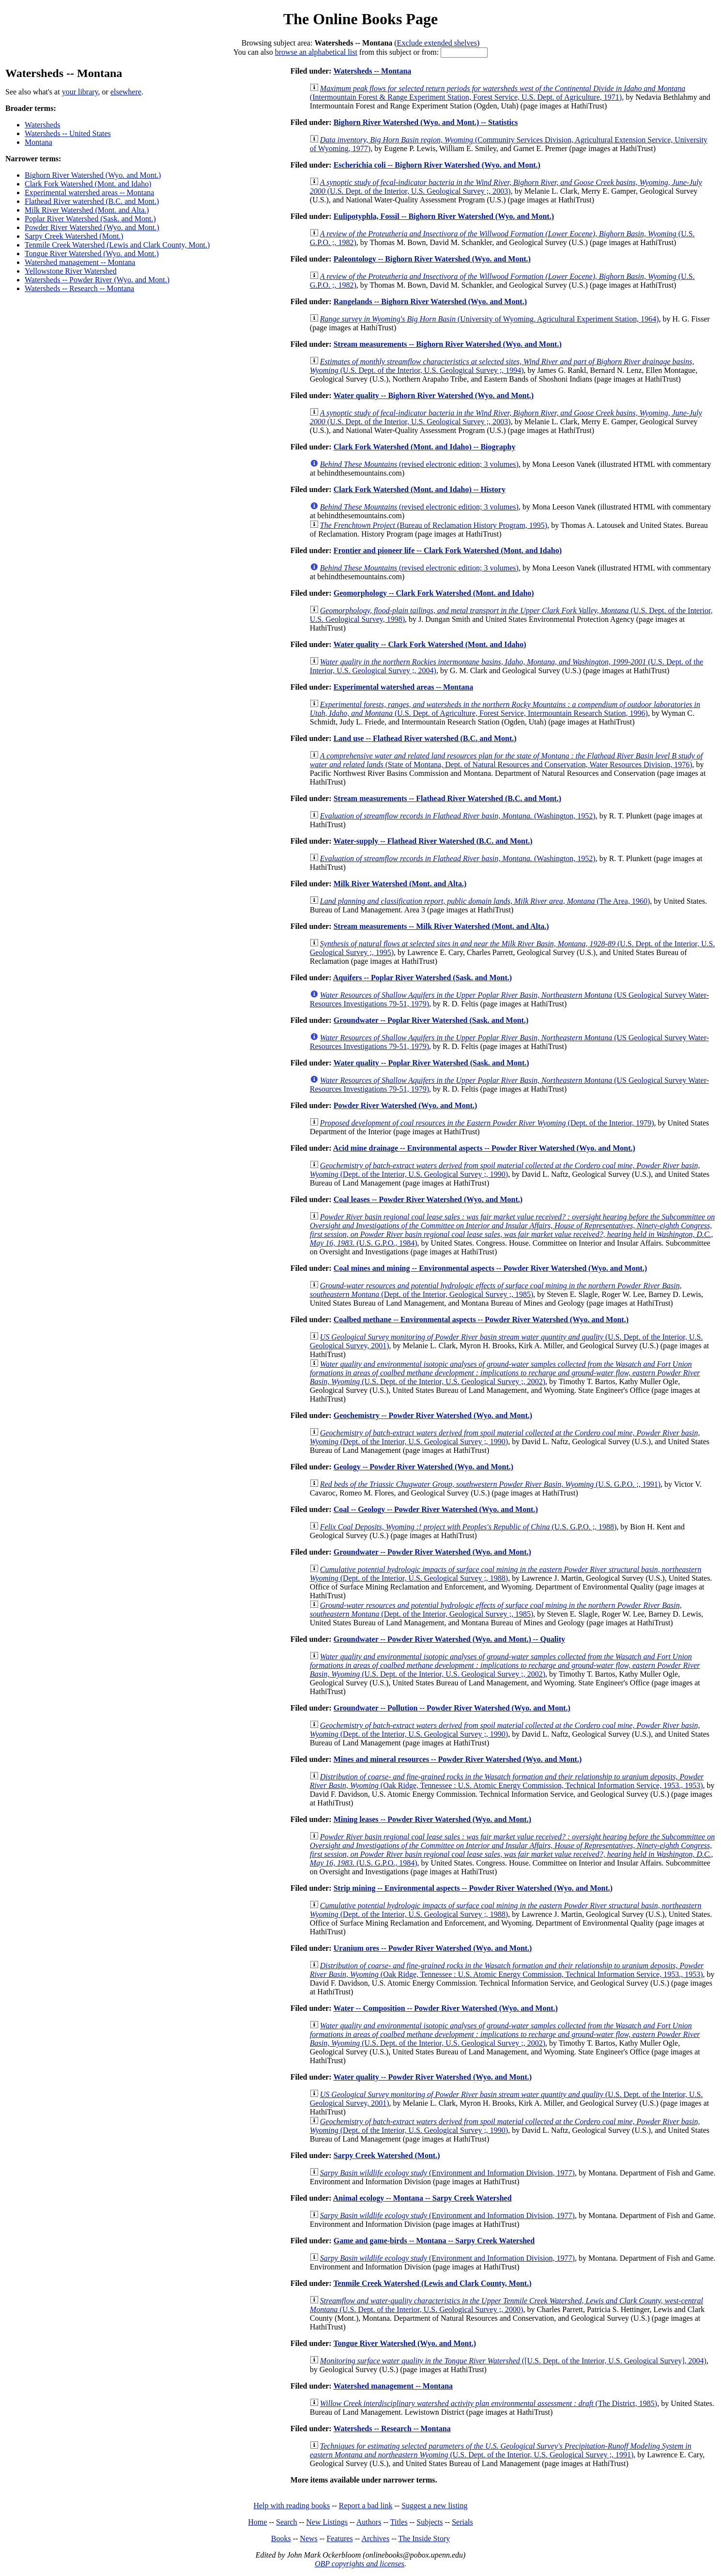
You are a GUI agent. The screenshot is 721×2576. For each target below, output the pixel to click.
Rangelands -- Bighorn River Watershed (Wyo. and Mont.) (430, 301)
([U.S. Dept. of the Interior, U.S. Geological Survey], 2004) (513, 2361)
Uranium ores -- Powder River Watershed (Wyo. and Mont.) (433, 1948)
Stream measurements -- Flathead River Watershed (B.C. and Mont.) (447, 798)
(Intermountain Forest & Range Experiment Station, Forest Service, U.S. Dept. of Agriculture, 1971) (497, 92)
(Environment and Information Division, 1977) (447, 2173)
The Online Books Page (360, 19)
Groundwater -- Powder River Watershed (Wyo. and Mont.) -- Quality (449, 1639)
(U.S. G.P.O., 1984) (512, 1230)
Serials (462, 2522)
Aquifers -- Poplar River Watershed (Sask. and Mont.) (422, 977)
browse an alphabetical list (316, 52)
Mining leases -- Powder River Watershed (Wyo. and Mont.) (432, 1819)
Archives (375, 2538)
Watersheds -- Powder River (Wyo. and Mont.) (97, 280)
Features (339, 2538)
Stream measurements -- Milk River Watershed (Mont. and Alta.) (441, 926)
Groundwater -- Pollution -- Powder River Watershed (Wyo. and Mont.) (452, 1708)
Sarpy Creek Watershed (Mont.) (74, 236)
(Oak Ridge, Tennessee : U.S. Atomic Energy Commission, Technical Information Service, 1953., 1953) (507, 1781)
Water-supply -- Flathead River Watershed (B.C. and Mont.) (432, 841)
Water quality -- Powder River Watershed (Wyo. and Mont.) (432, 2077)
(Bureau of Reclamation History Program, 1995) (433, 525)
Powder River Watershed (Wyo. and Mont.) (92, 227)
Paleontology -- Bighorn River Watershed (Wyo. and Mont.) (432, 259)
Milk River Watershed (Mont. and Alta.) (87, 210)
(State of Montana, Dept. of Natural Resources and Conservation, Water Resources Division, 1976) (506, 760)
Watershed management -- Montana (80, 262)
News (308, 2538)
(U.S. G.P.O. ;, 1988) (468, 1527)
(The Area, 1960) (485, 901)
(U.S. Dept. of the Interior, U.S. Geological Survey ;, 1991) (500, 2450)
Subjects (429, 2522)
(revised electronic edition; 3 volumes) (419, 464)
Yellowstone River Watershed (71, 271)
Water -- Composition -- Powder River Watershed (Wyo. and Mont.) (445, 2008)
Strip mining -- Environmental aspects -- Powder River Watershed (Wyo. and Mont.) (473, 1888)
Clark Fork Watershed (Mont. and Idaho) (88, 184)
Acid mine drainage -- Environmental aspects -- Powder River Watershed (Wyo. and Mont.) (484, 1148)
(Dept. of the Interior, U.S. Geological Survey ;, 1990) (505, 1169)
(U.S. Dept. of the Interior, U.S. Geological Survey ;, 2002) (505, 1373)
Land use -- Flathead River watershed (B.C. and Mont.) (425, 738)
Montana (38, 142)
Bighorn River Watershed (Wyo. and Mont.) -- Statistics (426, 122)
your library (80, 92)
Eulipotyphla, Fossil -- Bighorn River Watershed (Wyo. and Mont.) (444, 216)
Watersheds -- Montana (372, 71)
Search (286, 2522)
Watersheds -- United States (68, 133)
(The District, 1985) (488, 2403)
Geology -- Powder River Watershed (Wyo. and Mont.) (423, 1467)
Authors (369, 2522)
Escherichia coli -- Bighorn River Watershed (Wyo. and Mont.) (437, 165)
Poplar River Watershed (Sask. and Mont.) (90, 219)
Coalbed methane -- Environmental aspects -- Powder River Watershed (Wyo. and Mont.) (481, 1319)
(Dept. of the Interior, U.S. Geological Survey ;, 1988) (506, 1573)
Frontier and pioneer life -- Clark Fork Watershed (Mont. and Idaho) (448, 550)
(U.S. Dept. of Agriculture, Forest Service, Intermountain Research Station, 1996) (505, 708)
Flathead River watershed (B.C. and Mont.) (92, 201)
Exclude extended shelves (437, 43)
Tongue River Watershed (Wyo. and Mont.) (92, 253)
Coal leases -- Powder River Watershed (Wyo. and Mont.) (428, 1199)
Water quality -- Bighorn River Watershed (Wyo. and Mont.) (433, 395)
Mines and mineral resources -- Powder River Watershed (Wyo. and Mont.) (458, 1759)
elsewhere (125, 92)
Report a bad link (366, 2505)
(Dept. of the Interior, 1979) (487, 1123)
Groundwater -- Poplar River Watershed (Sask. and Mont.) (431, 1020)
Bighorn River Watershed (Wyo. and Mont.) (93, 175)
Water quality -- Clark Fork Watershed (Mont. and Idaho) (429, 644)
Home (257, 2522)
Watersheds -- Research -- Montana (79, 288)
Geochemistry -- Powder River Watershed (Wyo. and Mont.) (433, 1415)
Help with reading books (291, 2505)
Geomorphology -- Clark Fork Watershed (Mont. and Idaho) (434, 593)
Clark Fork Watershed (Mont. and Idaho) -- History (420, 489)
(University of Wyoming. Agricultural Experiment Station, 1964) (489, 319)
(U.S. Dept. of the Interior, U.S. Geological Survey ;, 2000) (506, 2305)
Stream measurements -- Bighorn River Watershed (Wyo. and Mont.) (448, 344)
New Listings (327, 2522)
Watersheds (42, 125)
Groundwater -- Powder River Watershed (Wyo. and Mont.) (432, 1552)
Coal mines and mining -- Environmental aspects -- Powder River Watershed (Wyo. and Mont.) (490, 1268)
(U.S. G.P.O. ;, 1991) (490, 1484)
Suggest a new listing (434, 2505)
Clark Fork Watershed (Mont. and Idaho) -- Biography (425, 447)
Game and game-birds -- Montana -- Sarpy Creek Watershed (434, 2241)
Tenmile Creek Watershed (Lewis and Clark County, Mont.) (117, 245)
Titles (399, 2522)
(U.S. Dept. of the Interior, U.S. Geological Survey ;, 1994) (502, 365)
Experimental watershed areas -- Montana (89, 192)
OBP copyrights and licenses (359, 2564)
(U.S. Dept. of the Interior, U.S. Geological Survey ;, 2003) (506, 186)
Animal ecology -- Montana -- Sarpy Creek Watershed (422, 2198)
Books (281, 2538)
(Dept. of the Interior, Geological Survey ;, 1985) (496, 1289)
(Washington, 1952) (458, 816)
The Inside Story (424, 2538)
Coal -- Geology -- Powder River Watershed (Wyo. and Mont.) (436, 1509)
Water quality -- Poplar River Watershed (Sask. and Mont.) (431, 1063)
